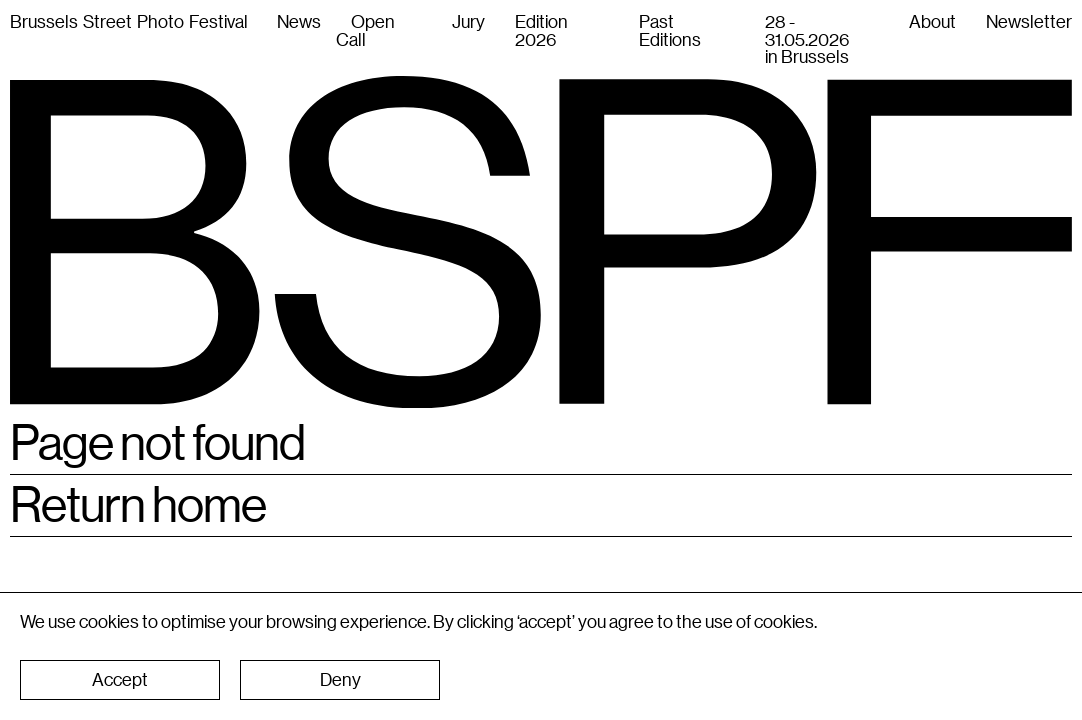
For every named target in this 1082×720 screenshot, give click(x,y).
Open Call (365, 30)
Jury (468, 21)
